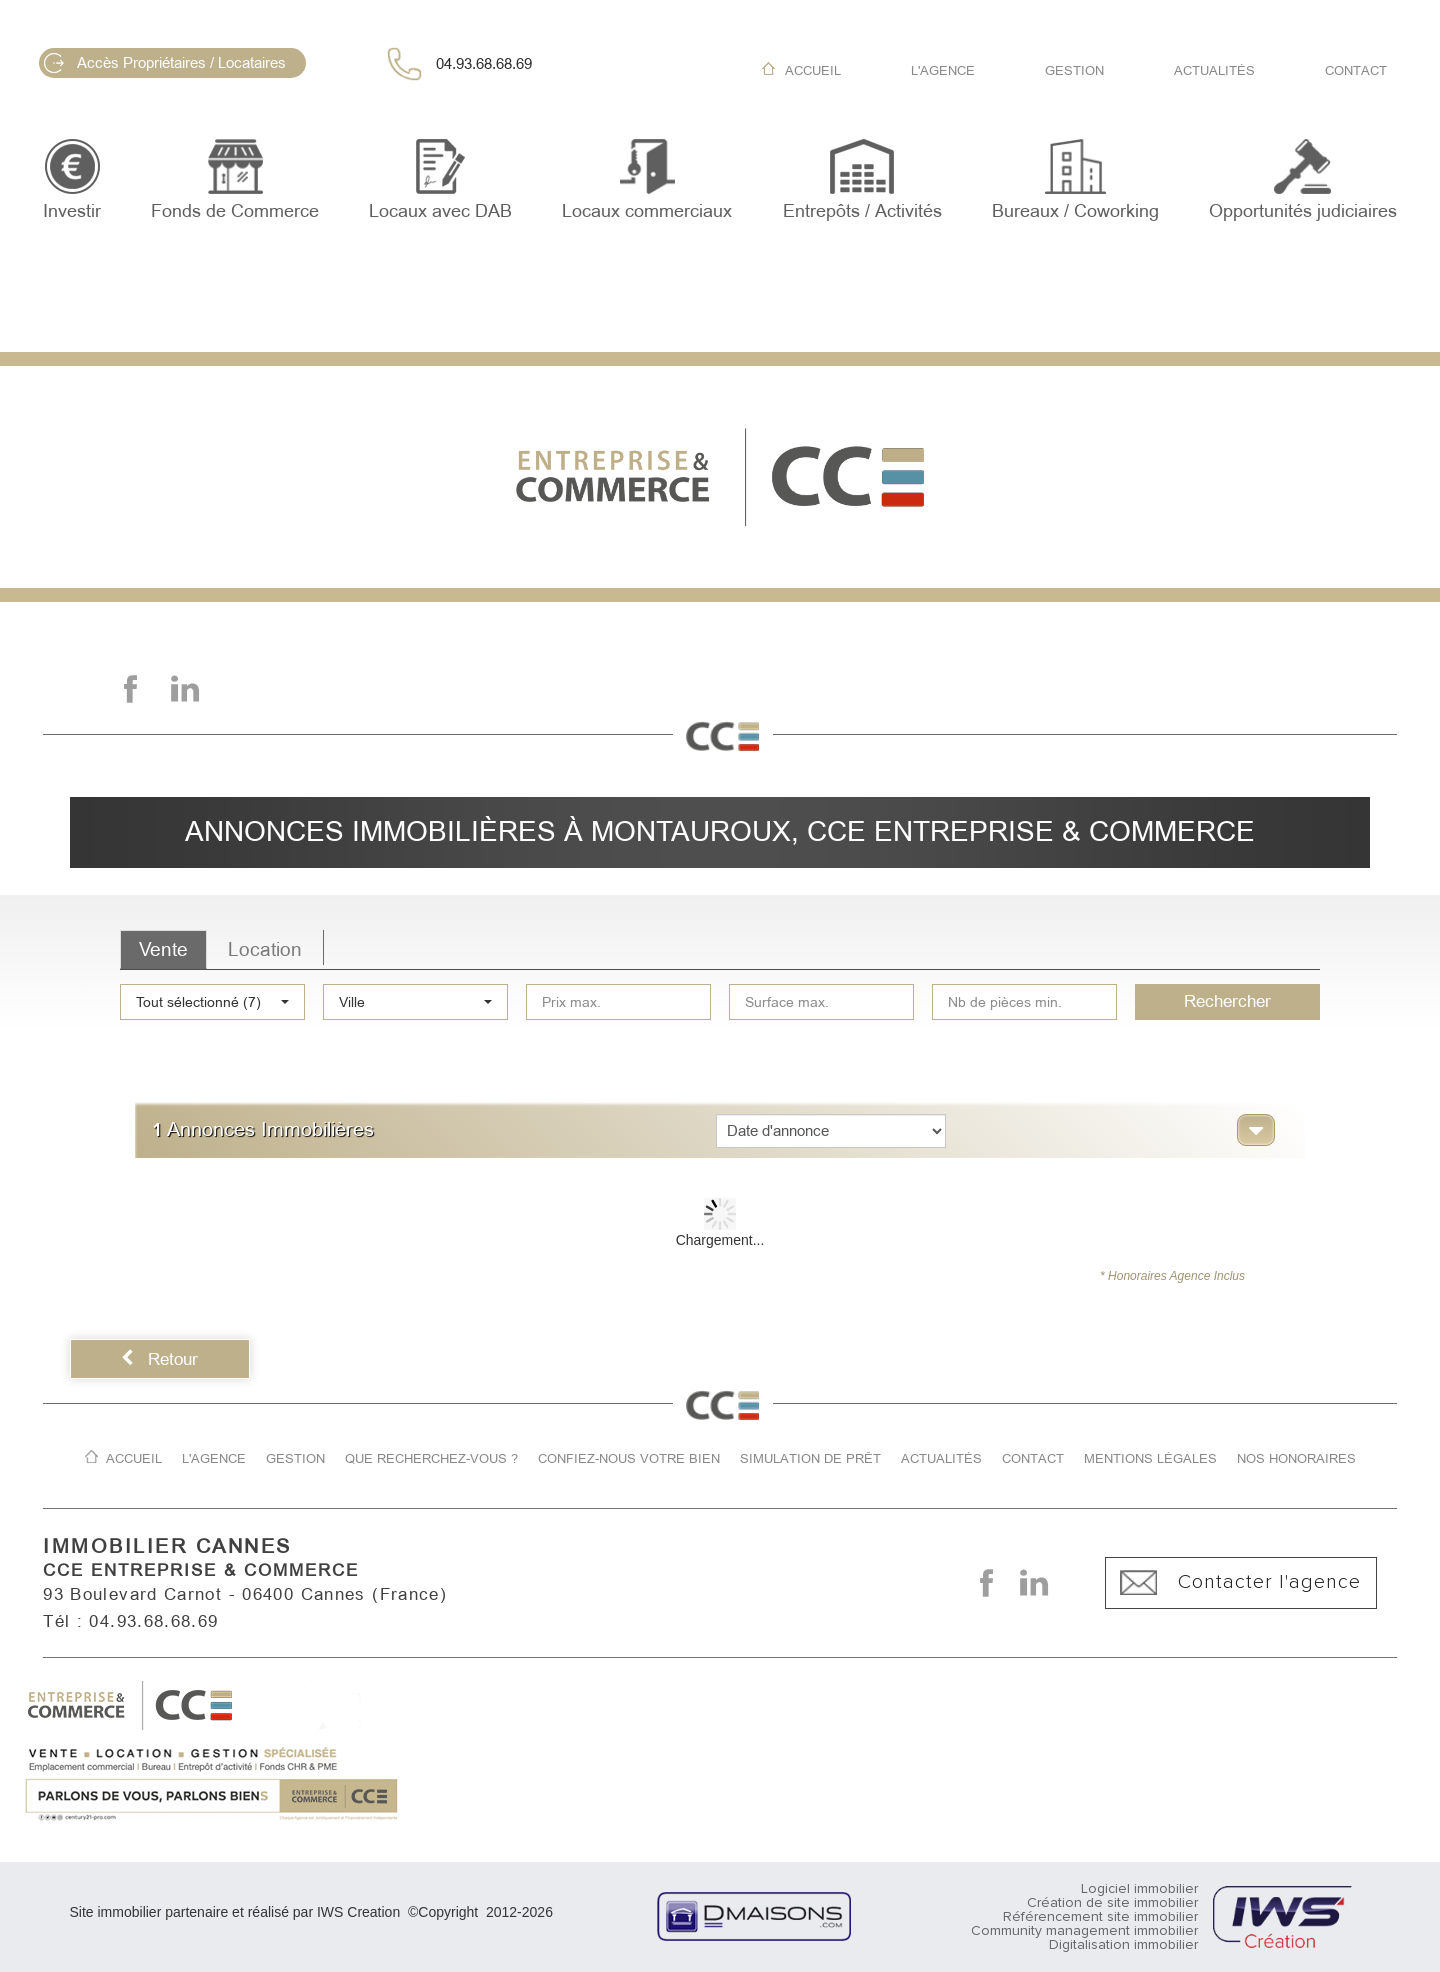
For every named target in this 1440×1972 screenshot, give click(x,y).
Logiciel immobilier (1139, 1889)
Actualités (1214, 70)
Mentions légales (1150, 1458)
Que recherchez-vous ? (431, 1458)
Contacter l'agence (1240, 1582)
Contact (1356, 70)
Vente (163, 949)
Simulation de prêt (810, 1458)
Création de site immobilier (1112, 1903)
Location (265, 949)
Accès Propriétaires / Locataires (165, 63)
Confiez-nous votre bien (629, 1458)
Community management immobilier (1084, 1931)
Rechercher (1227, 1001)
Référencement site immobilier (1100, 1917)
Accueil (813, 70)
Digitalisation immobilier (1123, 1945)
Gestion (1074, 70)
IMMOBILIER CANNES (167, 1546)
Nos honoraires (1296, 1458)
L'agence (943, 70)
